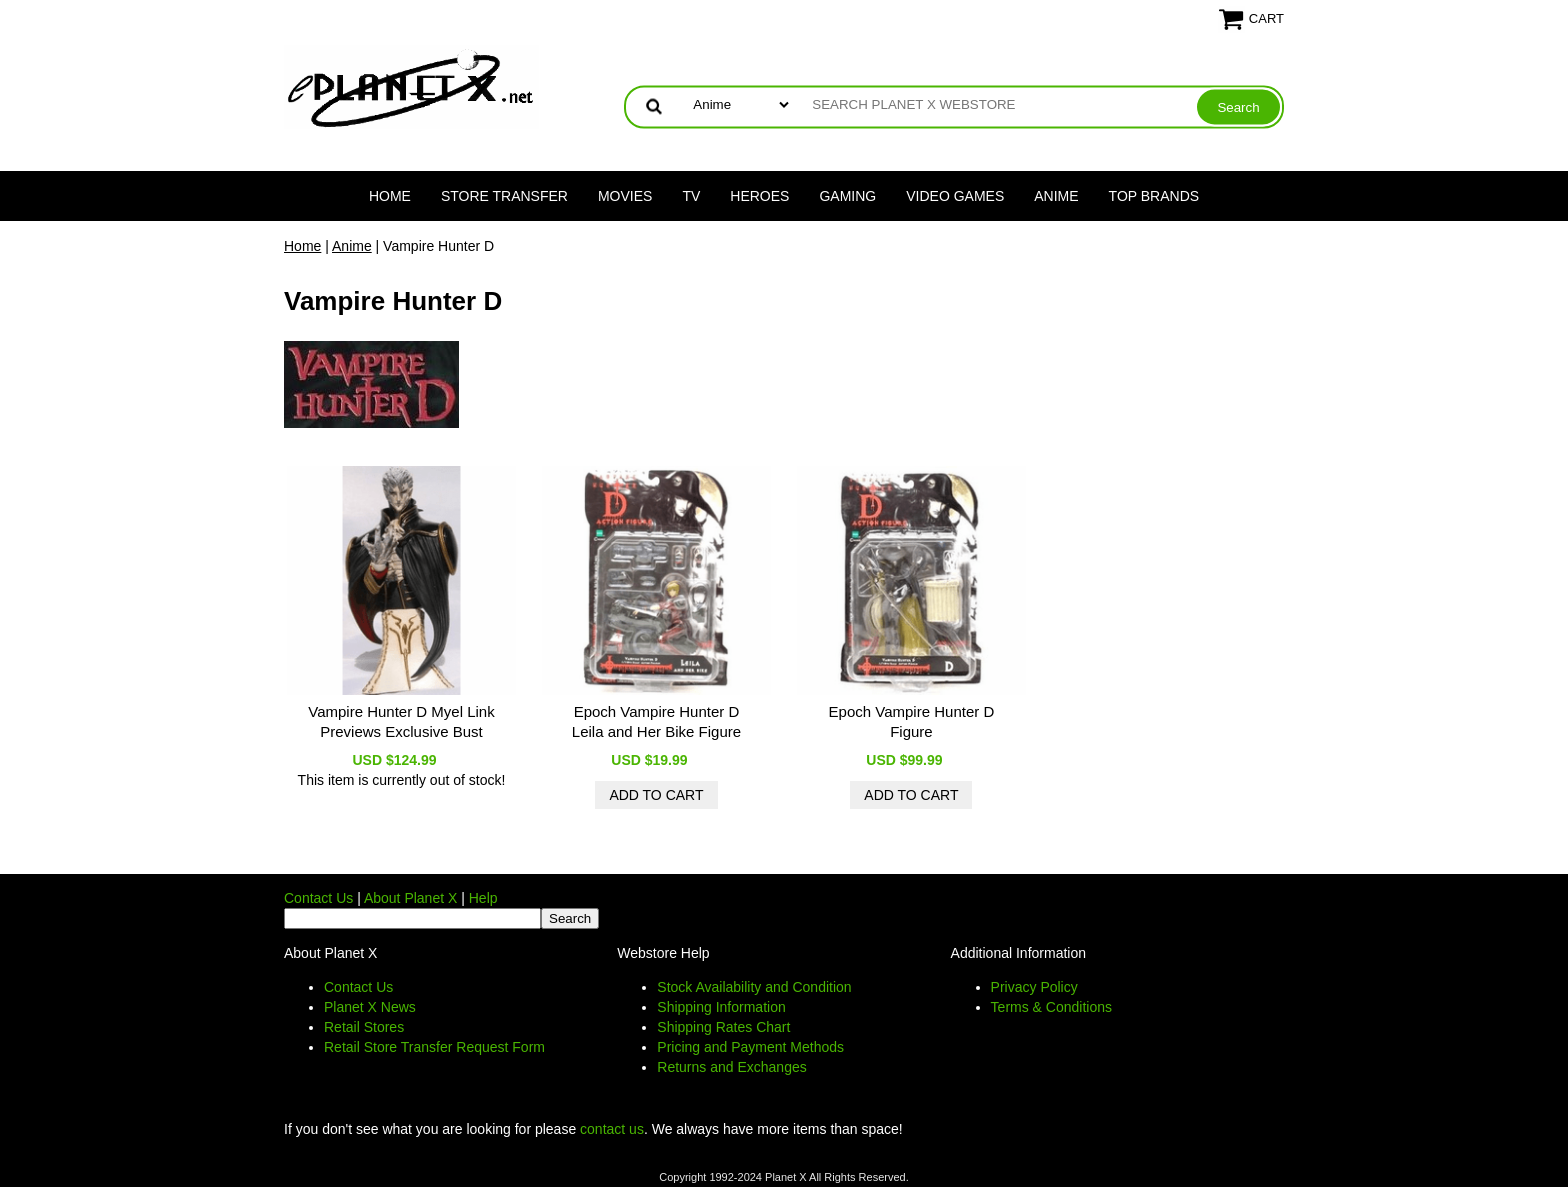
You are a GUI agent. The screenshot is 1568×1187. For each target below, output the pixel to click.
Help (483, 898)
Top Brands (1154, 196)
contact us (612, 1129)
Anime (1056, 196)
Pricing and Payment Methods (750, 1047)
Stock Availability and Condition (754, 987)
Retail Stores (364, 1027)
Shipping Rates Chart (723, 1027)
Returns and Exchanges (731, 1067)
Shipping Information (721, 1007)
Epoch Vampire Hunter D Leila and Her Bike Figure (656, 721)
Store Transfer (504, 196)
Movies (625, 196)
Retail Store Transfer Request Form (434, 1047)
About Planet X (410, 898)
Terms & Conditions (1051, 1007)
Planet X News (370, 1007)
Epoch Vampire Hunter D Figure (912, 721)
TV (691, 196)
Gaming (847, 196)
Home (390, 196)
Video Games (955, 196)
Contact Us (318, 898)
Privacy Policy (1034, 987)
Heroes (759, 196)
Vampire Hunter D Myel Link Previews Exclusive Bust (401, 721)
